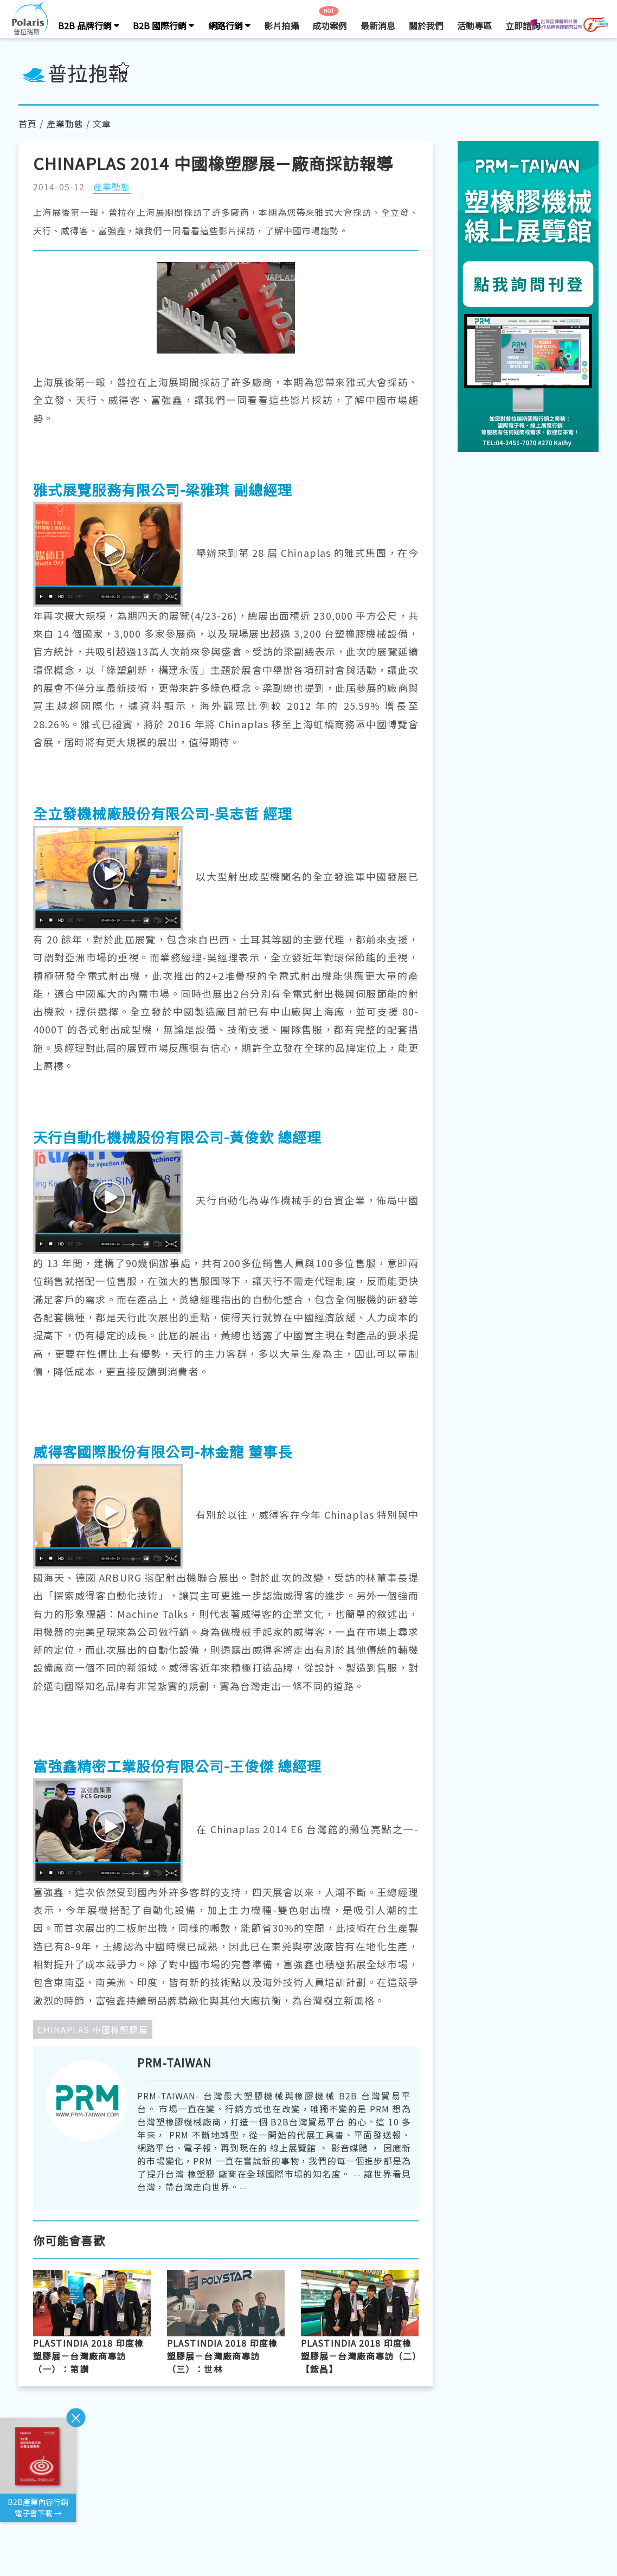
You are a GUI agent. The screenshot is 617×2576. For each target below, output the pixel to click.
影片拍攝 (281, 25)
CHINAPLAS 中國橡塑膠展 (92, 2029)
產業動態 (65, 123)
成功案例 (329, 25)
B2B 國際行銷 (163, 25)
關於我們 (426, 25)
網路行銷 (229, 25)
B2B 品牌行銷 (88, 25)
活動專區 (474, 25)
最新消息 (378, 25)
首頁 (27, 123)
